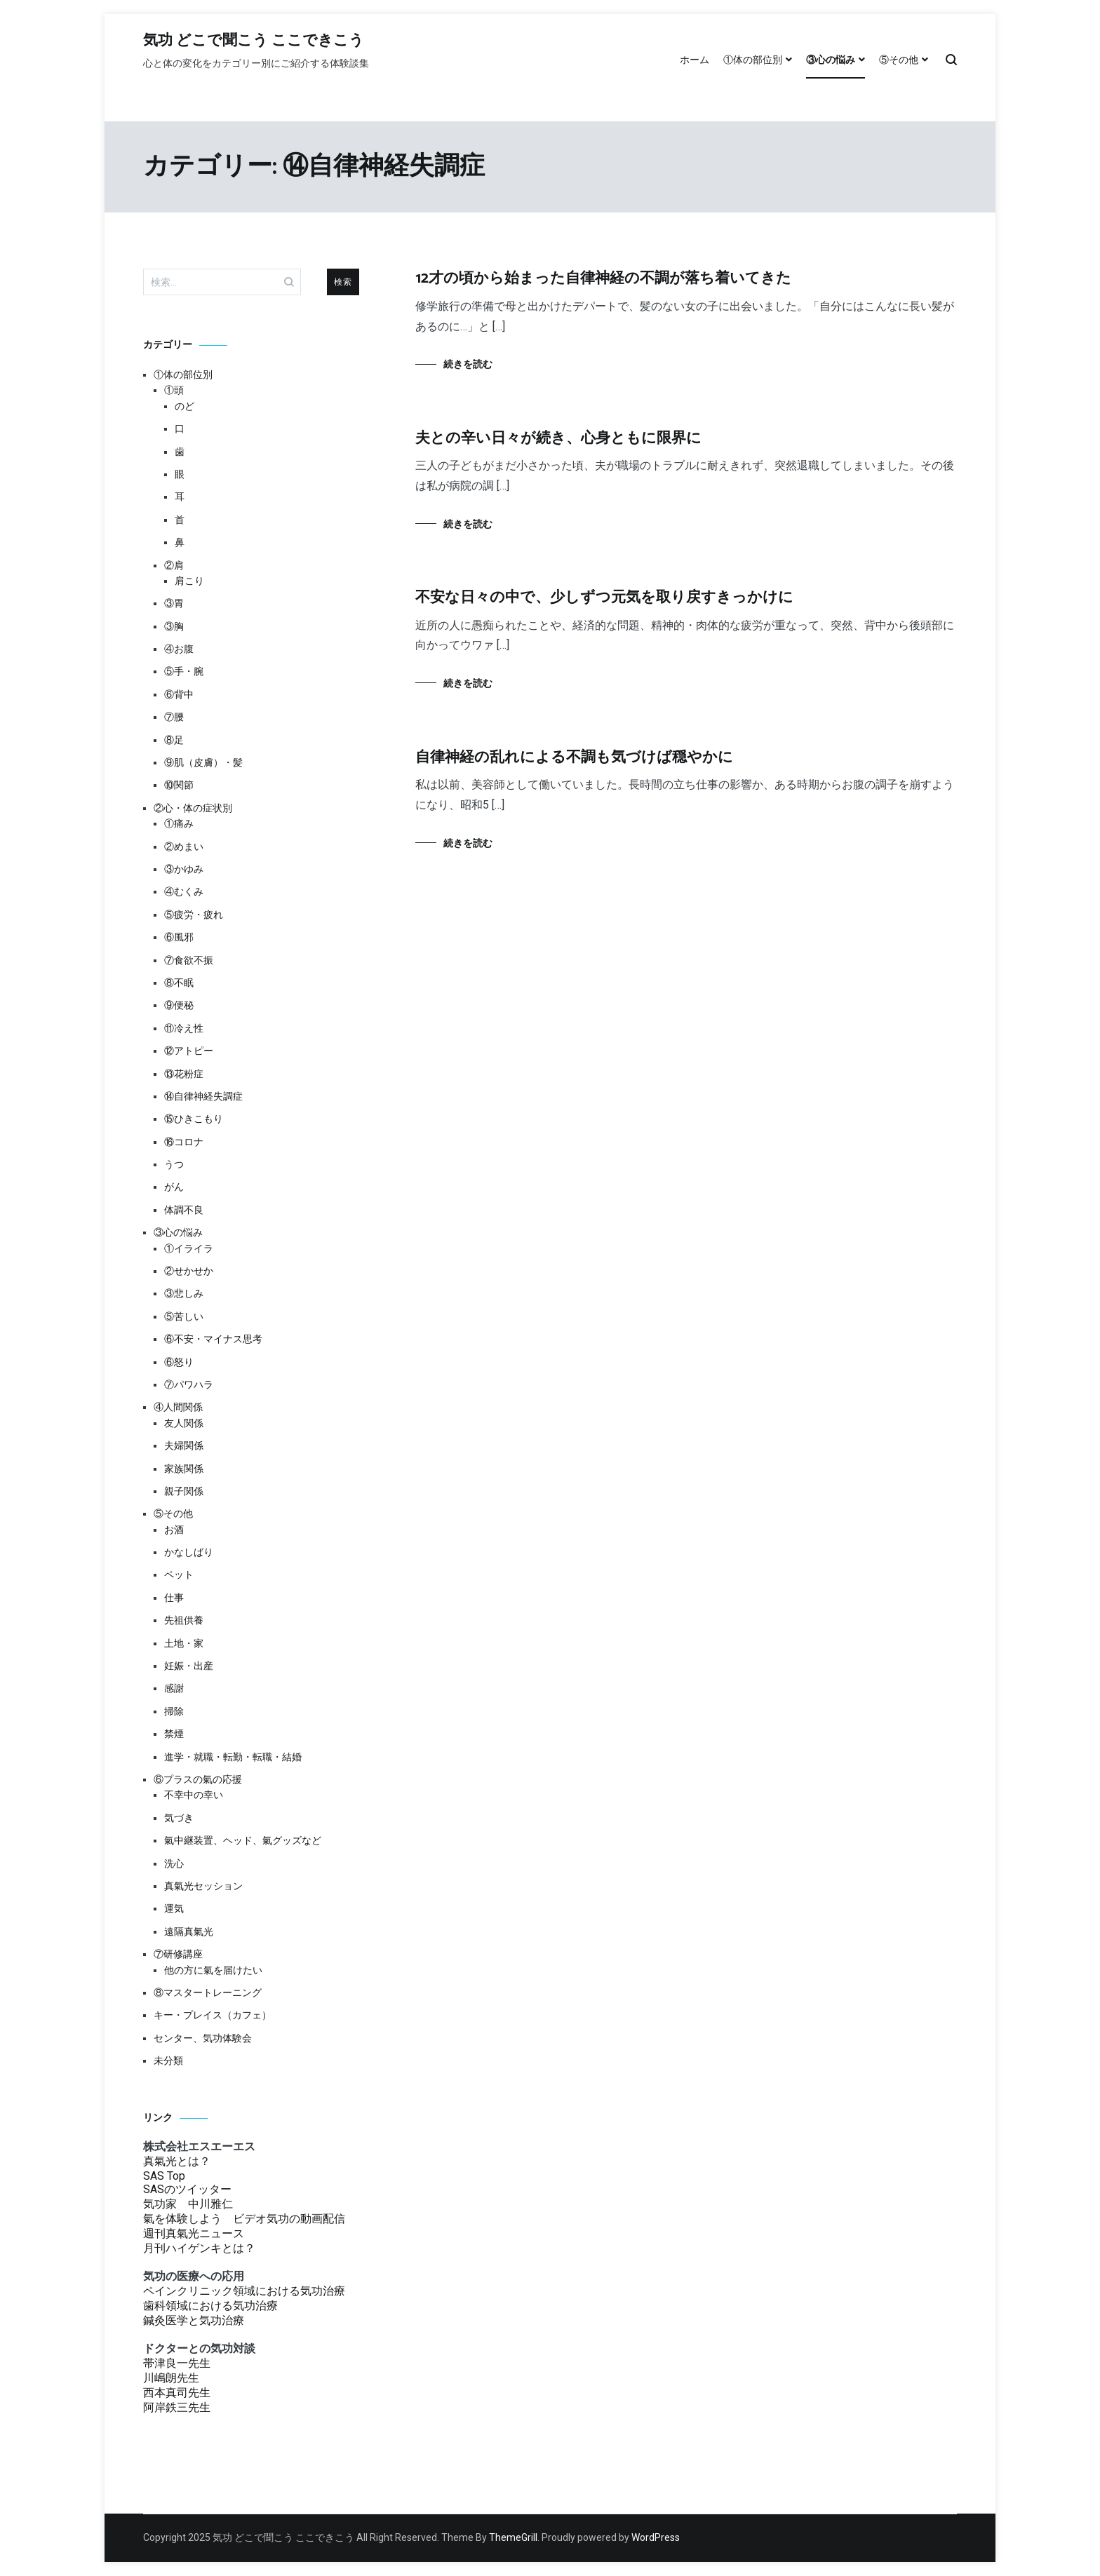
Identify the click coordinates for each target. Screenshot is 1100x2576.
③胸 (174, 626)
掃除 (174, 1711)
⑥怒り (179, 1362)
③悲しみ (183, 1293)
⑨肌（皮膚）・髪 (203, 762)
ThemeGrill (513, 2537)
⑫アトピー (188, 1050)
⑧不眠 (179, 982)
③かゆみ (183, 869)
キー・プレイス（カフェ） (212, 2015)
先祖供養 (183, 1620)
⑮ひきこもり (193, 1118)
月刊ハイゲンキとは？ (199, 2248)
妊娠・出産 (188, 1665)
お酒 (174, 1529)
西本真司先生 (176, 2392)
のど (184, 406)
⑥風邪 (179, 937)
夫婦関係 (183, 1445)
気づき (179, 1817)
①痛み (179, 823)
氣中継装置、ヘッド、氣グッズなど (242, 1840)
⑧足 (174, 740)
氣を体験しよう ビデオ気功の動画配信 (244, 2218)
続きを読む (467, 364)
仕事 (174, 1597)
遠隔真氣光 (188, 1931)
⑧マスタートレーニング (208, 1992)
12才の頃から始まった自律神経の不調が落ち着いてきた (603, 278)
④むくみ (183, 891)
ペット (179, 1574)
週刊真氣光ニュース (193, 2233)
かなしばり (188, 1552)
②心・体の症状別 (193, 808)
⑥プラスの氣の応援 (198, 1779)
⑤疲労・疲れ (193, 914)
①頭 (174, 390)
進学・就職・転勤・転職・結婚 (233, 1756)
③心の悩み (830, 59)
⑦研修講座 (178, 1954)
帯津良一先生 (176, 2363)
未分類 (168, 2060)
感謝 (174, 1688)
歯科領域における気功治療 (210, 2305)
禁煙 (174, 1733)
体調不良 (183, 1209)
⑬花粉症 (183, 1073)
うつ (174, 1164)
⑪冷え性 (183, 1028)
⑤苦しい (183, 1316)
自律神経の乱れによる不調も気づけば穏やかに (574, 757)
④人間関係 (178, 1406)
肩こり (189, 580)
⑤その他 (898, 59)
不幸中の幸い (193, 1794)
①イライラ (188, 1248)
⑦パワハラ (188, 1384)
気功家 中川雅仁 (188, 2204)
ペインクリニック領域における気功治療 (244, 2291)
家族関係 (183, 1468)
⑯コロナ (183, 1141)
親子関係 (183, 1491)
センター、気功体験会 (203, 2038)
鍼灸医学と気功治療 (193, 2320)
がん (174, 1186)
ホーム (694, 59)
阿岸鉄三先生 (176, 2407)
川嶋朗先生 (171, 2378)
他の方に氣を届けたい (213, 1970)
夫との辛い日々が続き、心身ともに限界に (558, 438)
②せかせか (188, 1270)
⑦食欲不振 (188, 960)
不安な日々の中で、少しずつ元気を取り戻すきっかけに (604, 597)
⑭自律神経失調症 (203, 1096)
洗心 (174, 1863)
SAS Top (164, 2176)
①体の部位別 (752, 59)
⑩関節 (179, 784)
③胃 (174, 603)
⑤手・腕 (183, 671)
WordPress (655, 2537)
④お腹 (179, 648)
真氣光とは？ (176, 2161)
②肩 (174, 565)
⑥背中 (179, 694)
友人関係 (183, 1423)
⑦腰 (174, 716)
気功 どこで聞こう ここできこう (253, 41)
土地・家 (183, 1643)
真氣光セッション (203, 1885)
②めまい (183, 846)
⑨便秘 (179, 1005)
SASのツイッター (187, 2189)
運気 (174, 1908)
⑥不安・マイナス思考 (213, 1338)
